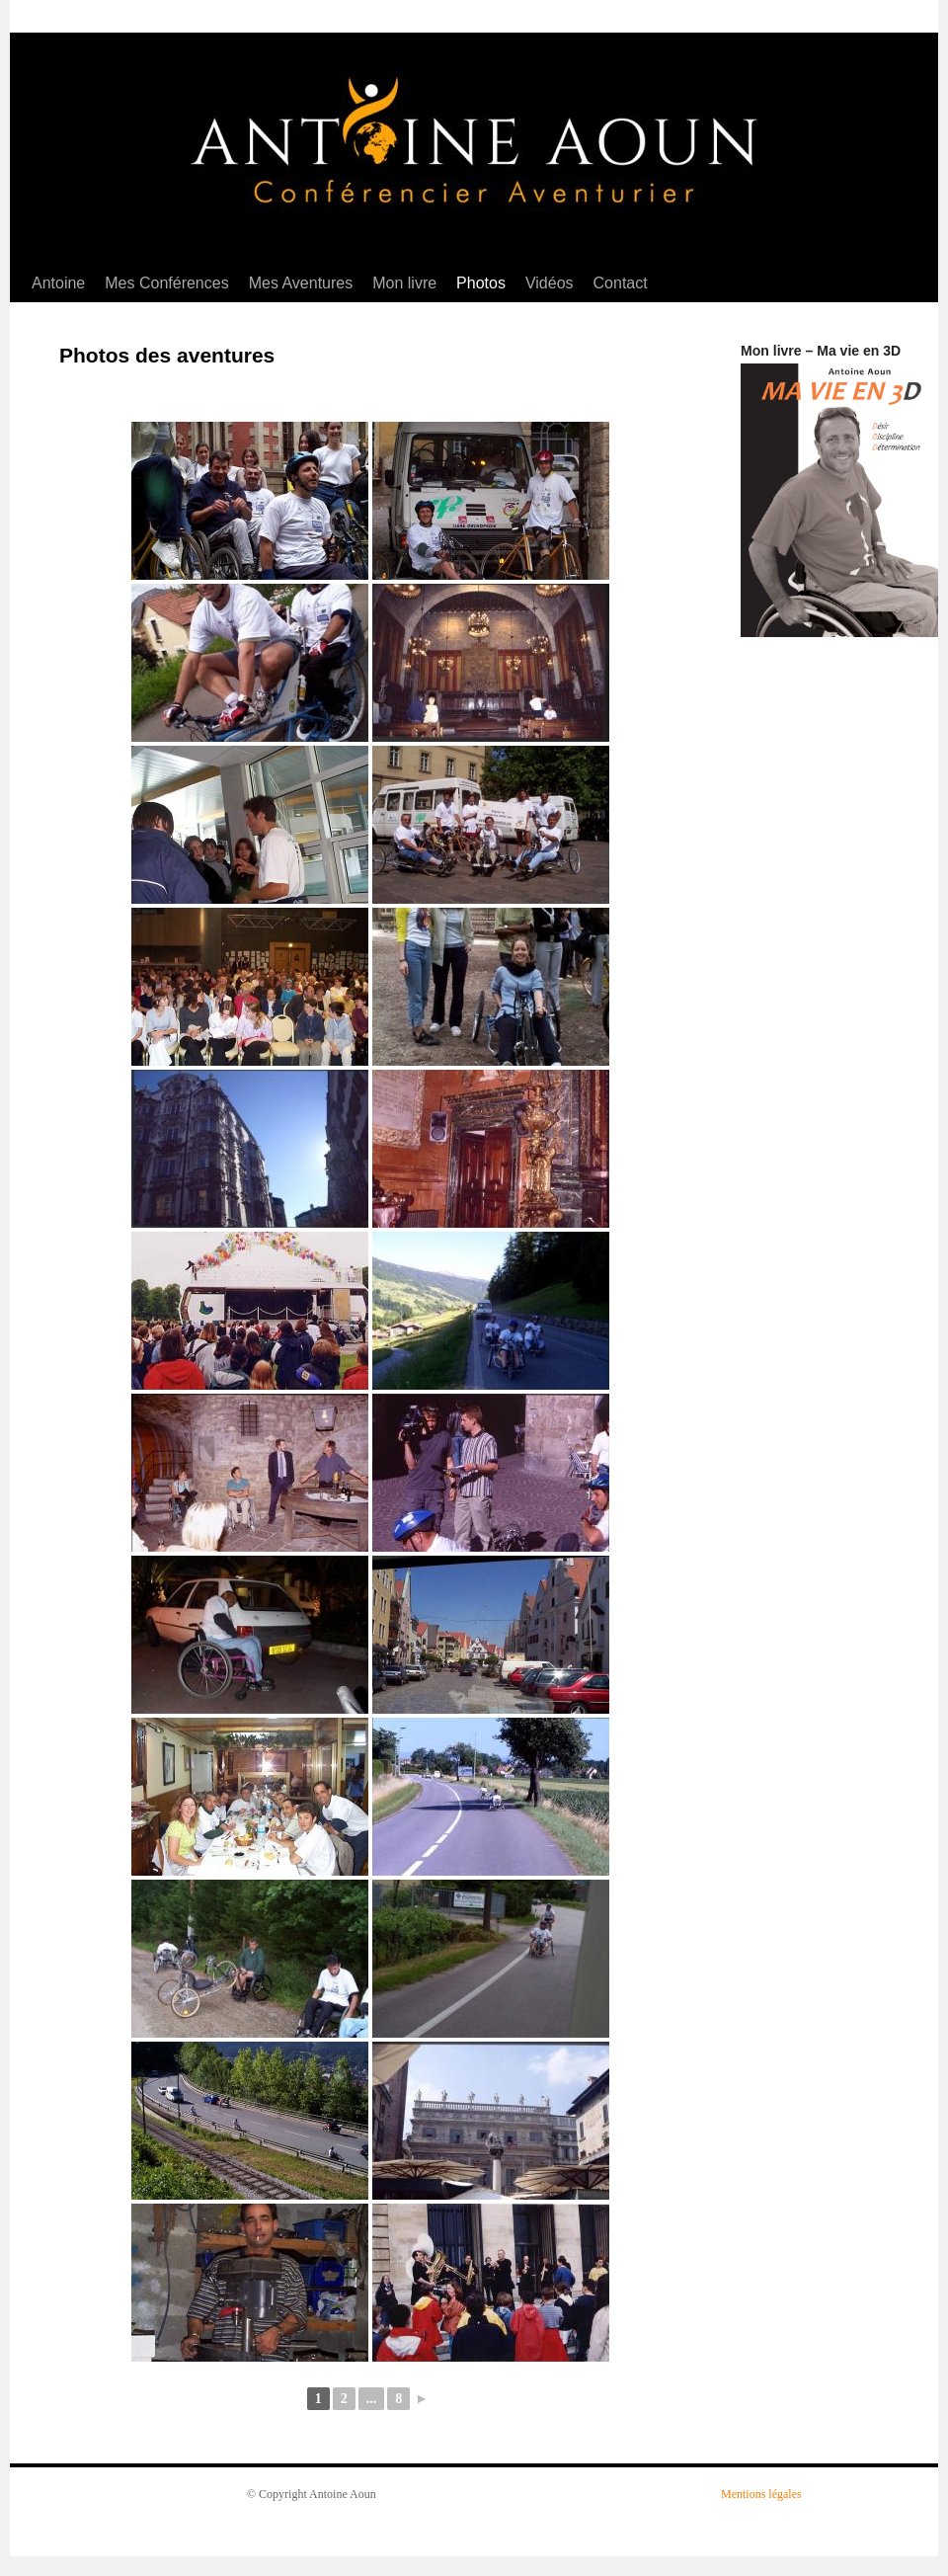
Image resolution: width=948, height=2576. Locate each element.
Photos (481, 283)
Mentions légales (761, 2494)
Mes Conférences (166, 283)
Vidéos (549, 283)
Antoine (58, 283)
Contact (620, 283)
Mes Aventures (301, 283)
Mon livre (404, 283)
